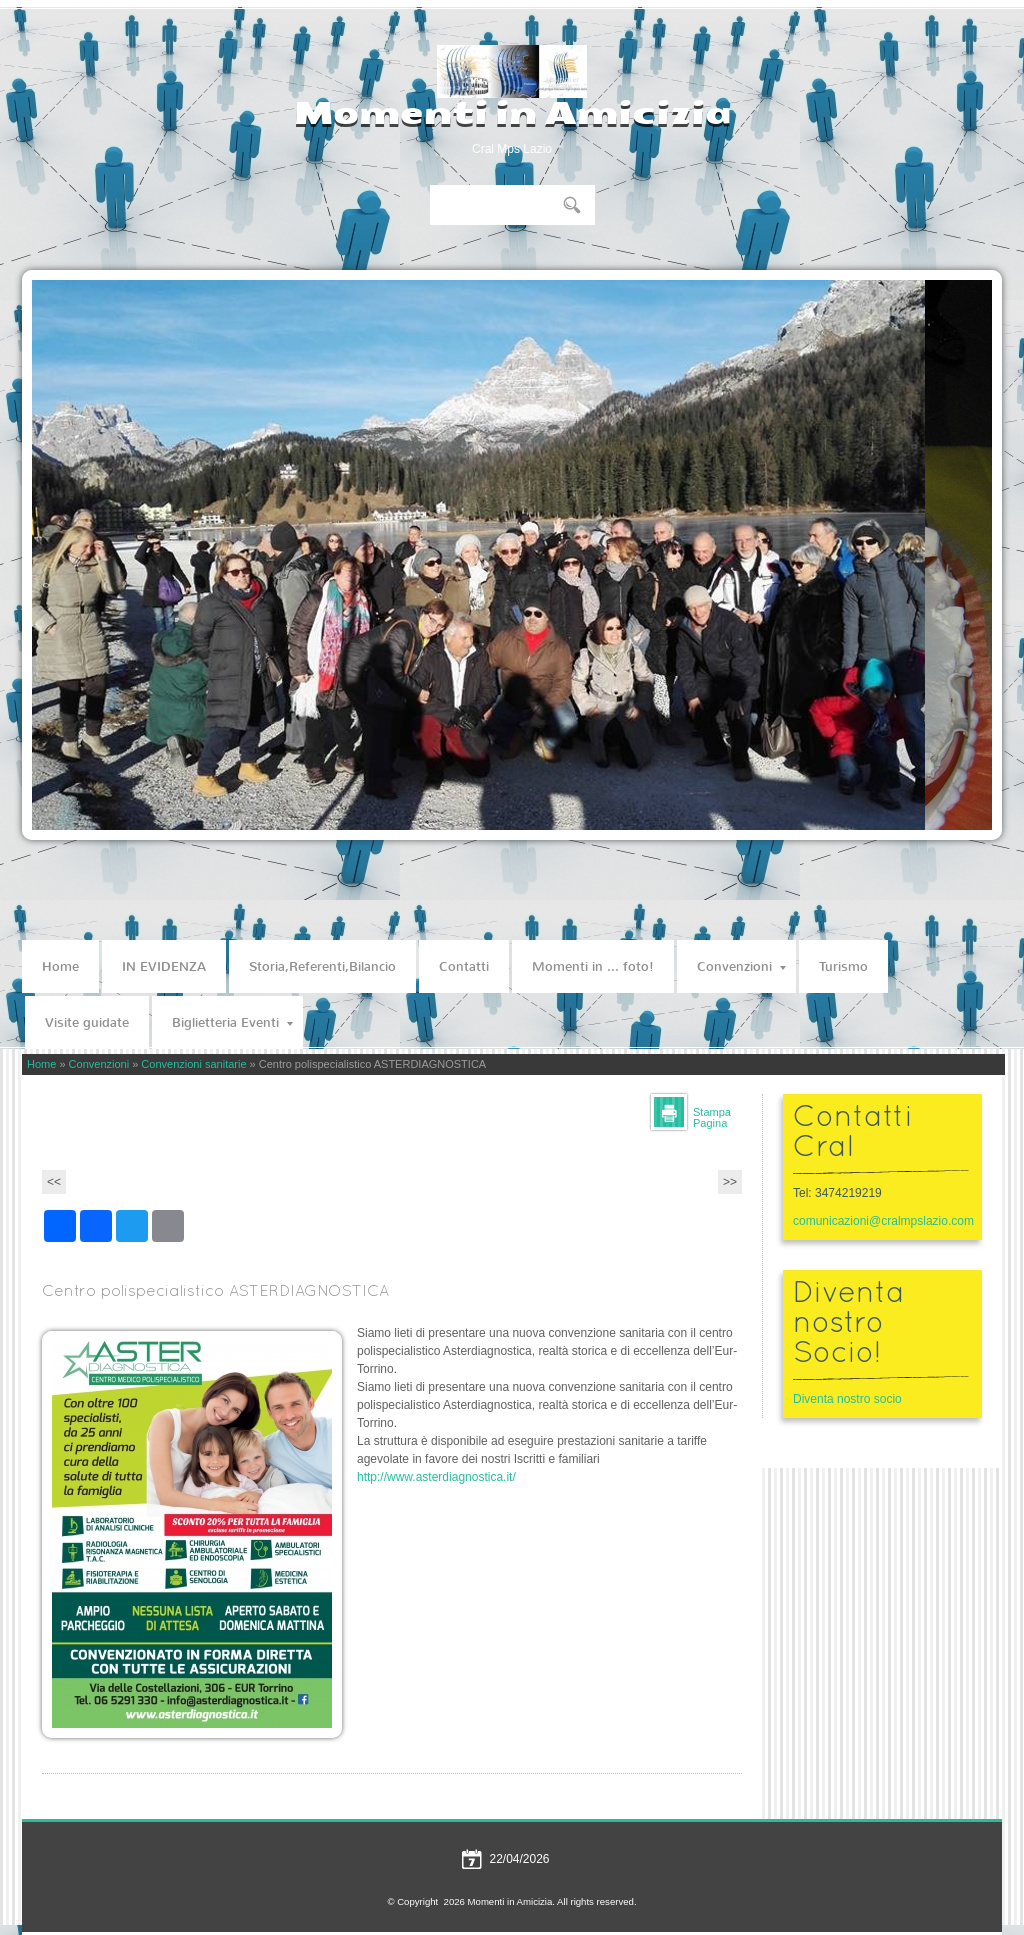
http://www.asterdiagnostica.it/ (436, 1477)
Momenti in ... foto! (593, 966)
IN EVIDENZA (164, 966)
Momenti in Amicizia (512, 113)
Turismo (843, 966)
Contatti (464, 966)
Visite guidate (87, 1022)
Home (60, 966)
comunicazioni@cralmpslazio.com (882, 1221)
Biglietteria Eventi (232, 1022)
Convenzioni (741, 966)
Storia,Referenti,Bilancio (322, 966)
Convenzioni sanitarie (193, 1064)
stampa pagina (712, 1117)
